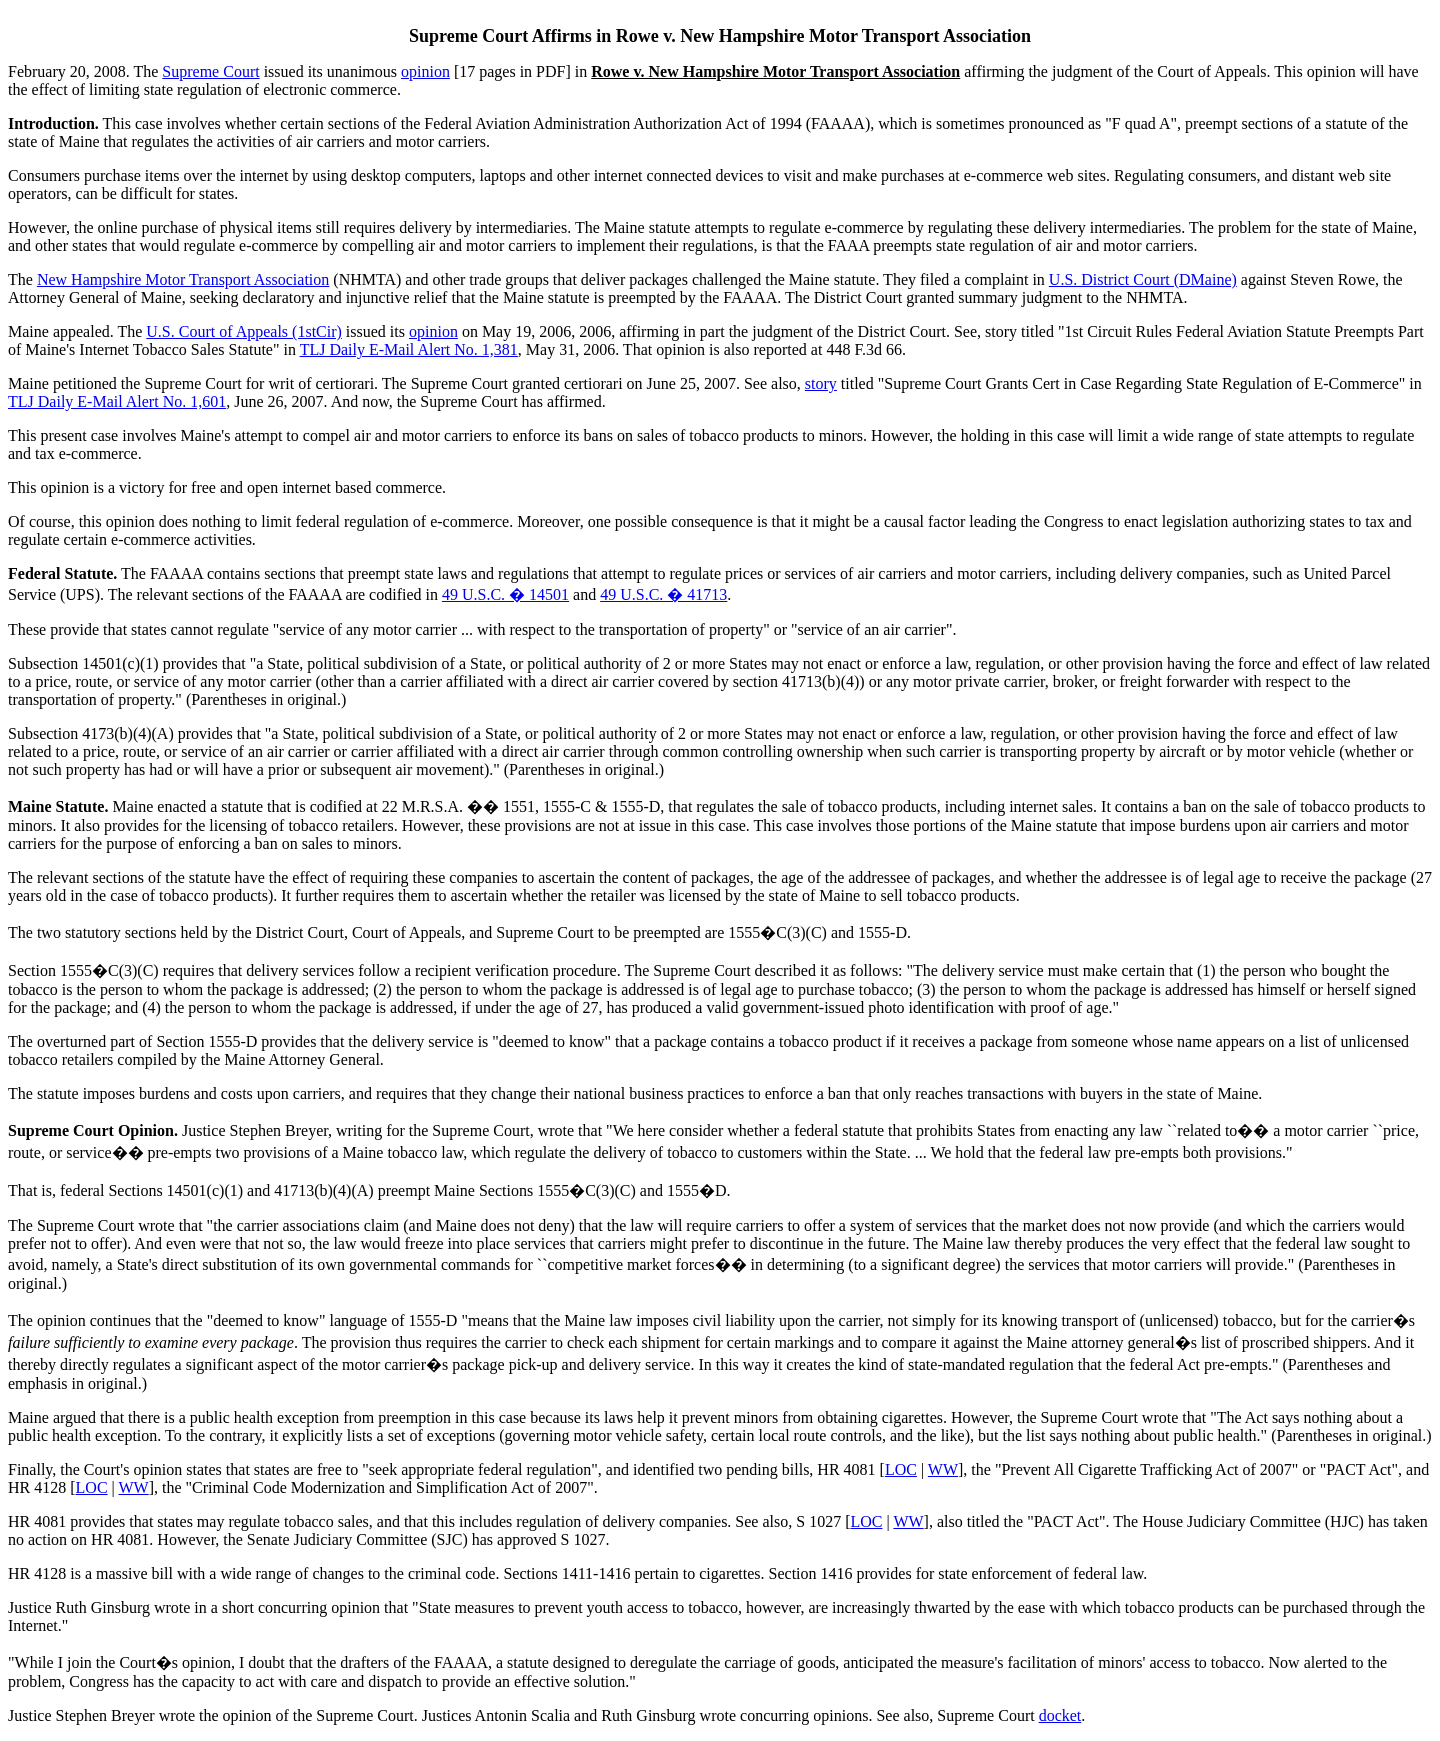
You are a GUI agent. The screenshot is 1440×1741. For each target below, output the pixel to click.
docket (1060, 1715)
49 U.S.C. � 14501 (505, 594)
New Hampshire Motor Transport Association (183, 279)
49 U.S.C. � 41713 (663, 594)
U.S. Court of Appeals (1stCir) (244, 331)
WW (943, 1469)
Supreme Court (210, 71)
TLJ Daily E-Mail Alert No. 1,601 (117, 401)
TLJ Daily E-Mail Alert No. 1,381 (409, 349)
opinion (425, 71)
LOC (901, 1469)
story (821, 383)
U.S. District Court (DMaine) (1143, 279)
